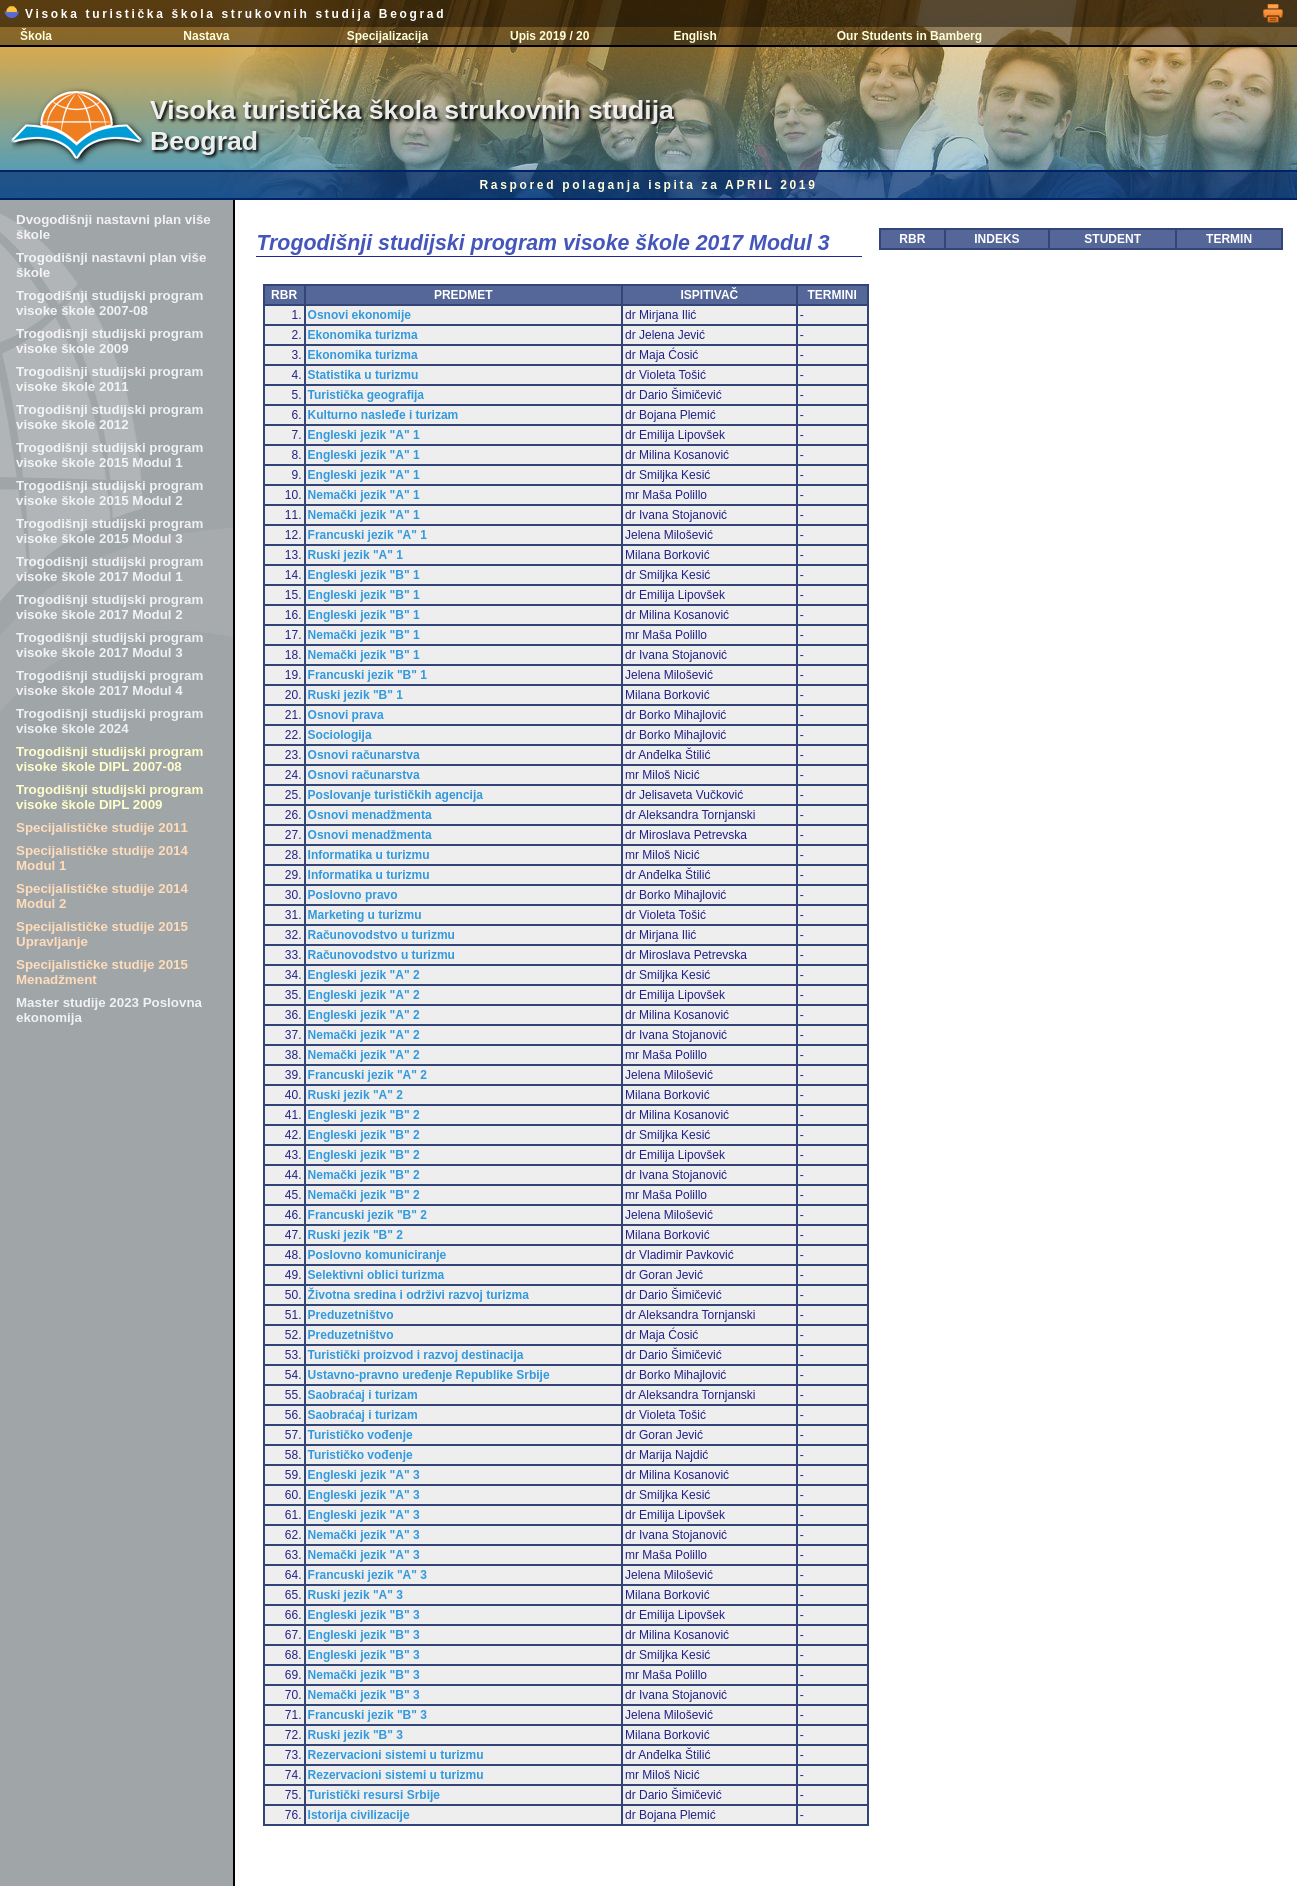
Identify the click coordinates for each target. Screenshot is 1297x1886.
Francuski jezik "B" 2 (367, 1215)
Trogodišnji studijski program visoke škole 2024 (109, 721)
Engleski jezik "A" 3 (364, 1475)
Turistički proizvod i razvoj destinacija (416, 1355)
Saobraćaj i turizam (363, 1395)
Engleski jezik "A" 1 (364, 435)
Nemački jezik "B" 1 (364, 635)
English (694, 36)
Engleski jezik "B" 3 (364, 1615)
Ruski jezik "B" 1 (355, 695)
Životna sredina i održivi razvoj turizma (418, 1295)
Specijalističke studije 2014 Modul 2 (102, 896)
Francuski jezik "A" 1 (367, 535)
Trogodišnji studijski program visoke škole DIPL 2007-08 (109, 759)
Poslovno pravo (353, 895)
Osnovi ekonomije (359, 315)
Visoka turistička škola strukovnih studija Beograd (225, 14)
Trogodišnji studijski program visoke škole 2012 (109, 417)
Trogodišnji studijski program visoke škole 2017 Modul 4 (109, 683)
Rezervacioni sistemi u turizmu (396, 1755)
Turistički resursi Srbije (374, 1795)
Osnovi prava (346, 715)
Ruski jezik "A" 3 (355, 1595)
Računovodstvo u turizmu (381, 935)
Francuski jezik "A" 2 (367, 1075)
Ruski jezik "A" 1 (355, 555)
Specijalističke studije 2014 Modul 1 (102, 858)
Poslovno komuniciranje (377, 1255)
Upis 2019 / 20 (549, 36)
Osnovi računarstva (364, 755)
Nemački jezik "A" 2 (364, 1035)
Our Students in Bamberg (909, 36)
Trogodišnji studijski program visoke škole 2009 (109, 341)
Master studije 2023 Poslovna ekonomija (109, 1010)
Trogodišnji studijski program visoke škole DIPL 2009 (109, 797)
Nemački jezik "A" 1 (364, 495)
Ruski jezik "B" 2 (355, 1235)
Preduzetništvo (351, 1315)
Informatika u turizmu (369, 855)
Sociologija (340, 735)
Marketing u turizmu (365, 915)
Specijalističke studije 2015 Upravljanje (102, 934)
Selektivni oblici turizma (376, 1275)
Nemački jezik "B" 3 (364, 1675)
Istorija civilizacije (359, 1815)
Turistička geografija (366, 395)
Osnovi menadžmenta (370, 815)
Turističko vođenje (360, 1435)
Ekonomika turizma (363, 335)
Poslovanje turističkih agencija (395, 795)
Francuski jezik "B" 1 (367, 675)
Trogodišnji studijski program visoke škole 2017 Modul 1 (109, 569)
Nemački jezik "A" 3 (364, 1535)
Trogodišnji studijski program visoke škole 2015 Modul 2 (109, 493)
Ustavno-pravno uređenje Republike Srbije (429, 1375)
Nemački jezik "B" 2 (364, 1175)
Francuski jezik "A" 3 (367, 1575)
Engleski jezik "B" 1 (364, 575)
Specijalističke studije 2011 (102, 827)
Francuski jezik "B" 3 (367, 1715)
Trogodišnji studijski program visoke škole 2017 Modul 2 (109, 607)
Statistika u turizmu (363, 375)
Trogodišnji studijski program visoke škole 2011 (109, 379)
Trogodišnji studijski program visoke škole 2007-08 (109, 303)
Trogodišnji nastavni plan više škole (111, 265)
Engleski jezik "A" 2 (364, 975)
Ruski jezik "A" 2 (355, 1095)
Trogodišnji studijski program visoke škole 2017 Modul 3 (109, 645)
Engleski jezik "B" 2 (364, 1115)
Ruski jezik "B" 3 (355, 1735)
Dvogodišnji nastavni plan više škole (113, 227)
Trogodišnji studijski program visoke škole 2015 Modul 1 (109, 455)
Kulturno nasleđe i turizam (383, 415)
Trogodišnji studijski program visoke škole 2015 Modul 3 (109, 531)
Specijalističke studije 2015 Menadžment (102, 972)
